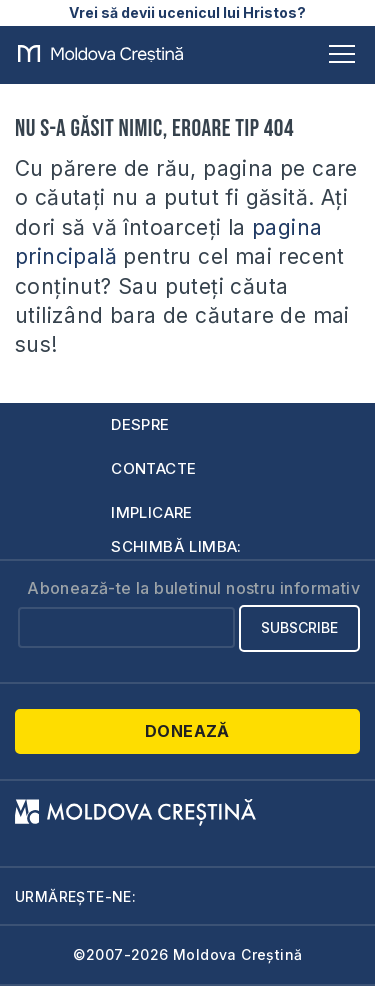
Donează (187, 731)
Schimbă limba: (176, 546)
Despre (140, 424)
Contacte (153, 468)
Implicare (152, 512)
